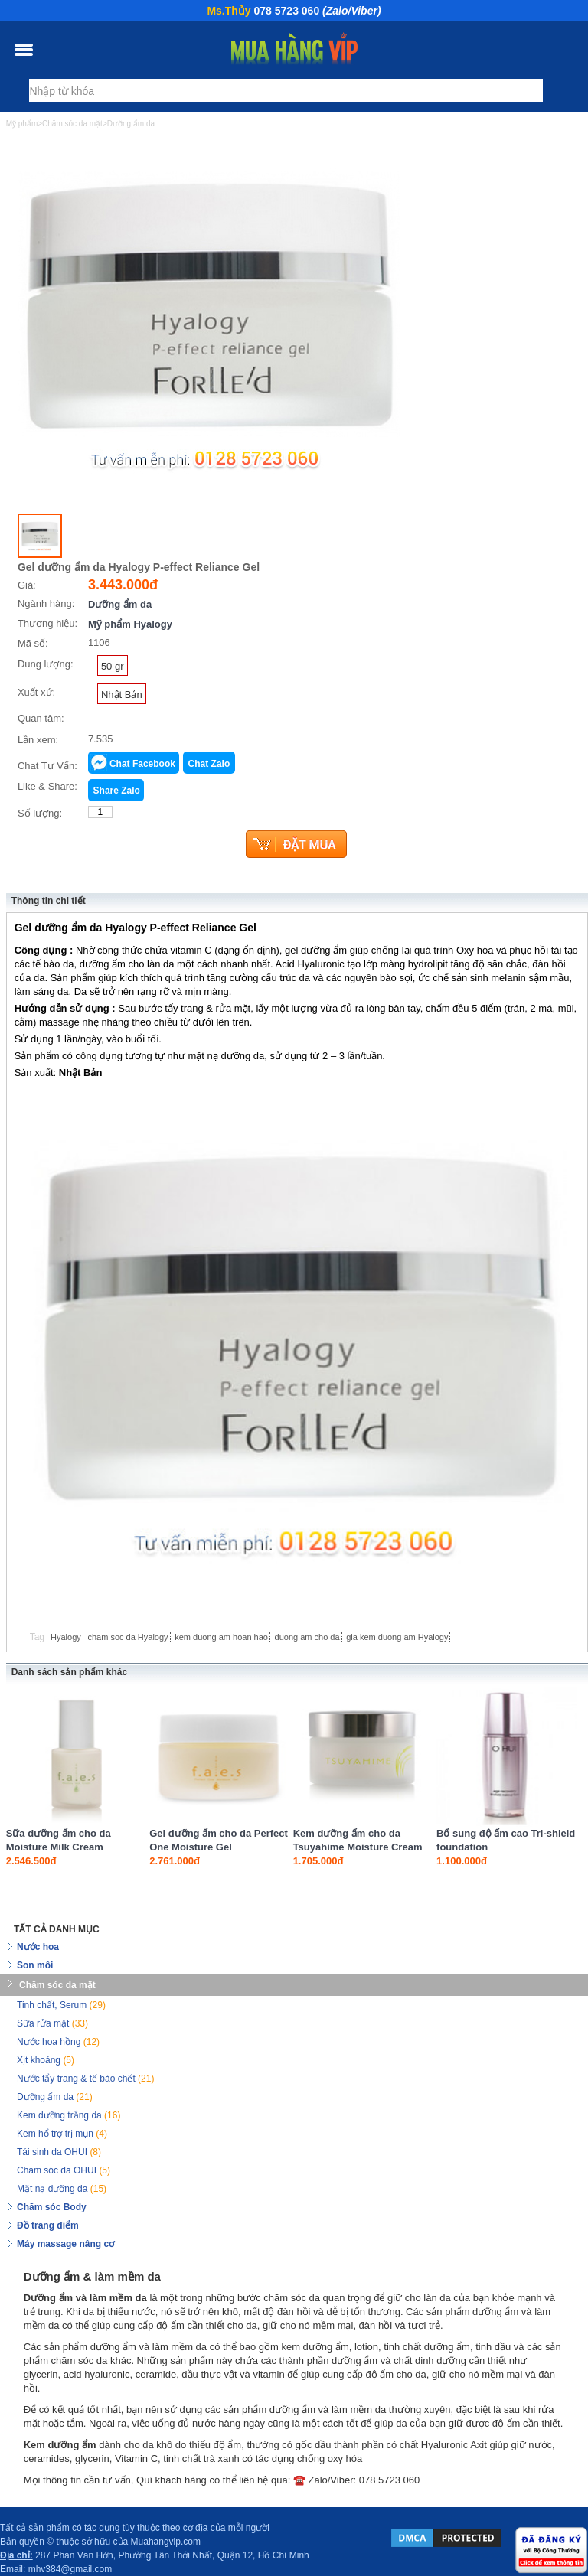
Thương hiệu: (47, 623)
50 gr (112, 666)
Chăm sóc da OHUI (63, 2170)
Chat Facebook (142, 763)
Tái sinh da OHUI (59, 2152)
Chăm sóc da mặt (57, 1985)
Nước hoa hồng (58, 2041)
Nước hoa (38, 1947)
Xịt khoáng (45, 2060)
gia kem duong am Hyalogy (397, 1637)
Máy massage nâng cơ (65, 2244)
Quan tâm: (41, 718)
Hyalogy (66, 1637)
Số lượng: (40, 813)
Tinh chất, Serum (61, 2005)
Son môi (35, 1965)
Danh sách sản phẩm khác (69, 1672)
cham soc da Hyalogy (127, 1637)
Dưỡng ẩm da (120, 604)
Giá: (27, 585)
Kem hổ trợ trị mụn (62, 2133)
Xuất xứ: (36, 692)
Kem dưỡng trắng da (68, 2115)
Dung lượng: (46, 664)
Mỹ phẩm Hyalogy (130, 624)
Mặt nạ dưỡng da (61, 2188)
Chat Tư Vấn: (47, 765)
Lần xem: (38, 739)
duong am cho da (307, 1637)
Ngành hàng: (46, 603)
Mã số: (33, 643)
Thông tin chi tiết (48, 900)
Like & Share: (47, 786)
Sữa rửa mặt (52, 2023)
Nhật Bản (121, 694)
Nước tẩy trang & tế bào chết (85, 2078)
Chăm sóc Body (52, 2207)
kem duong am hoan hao (221, 1637)
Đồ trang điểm (48, 2225)
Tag (37, 1637)
